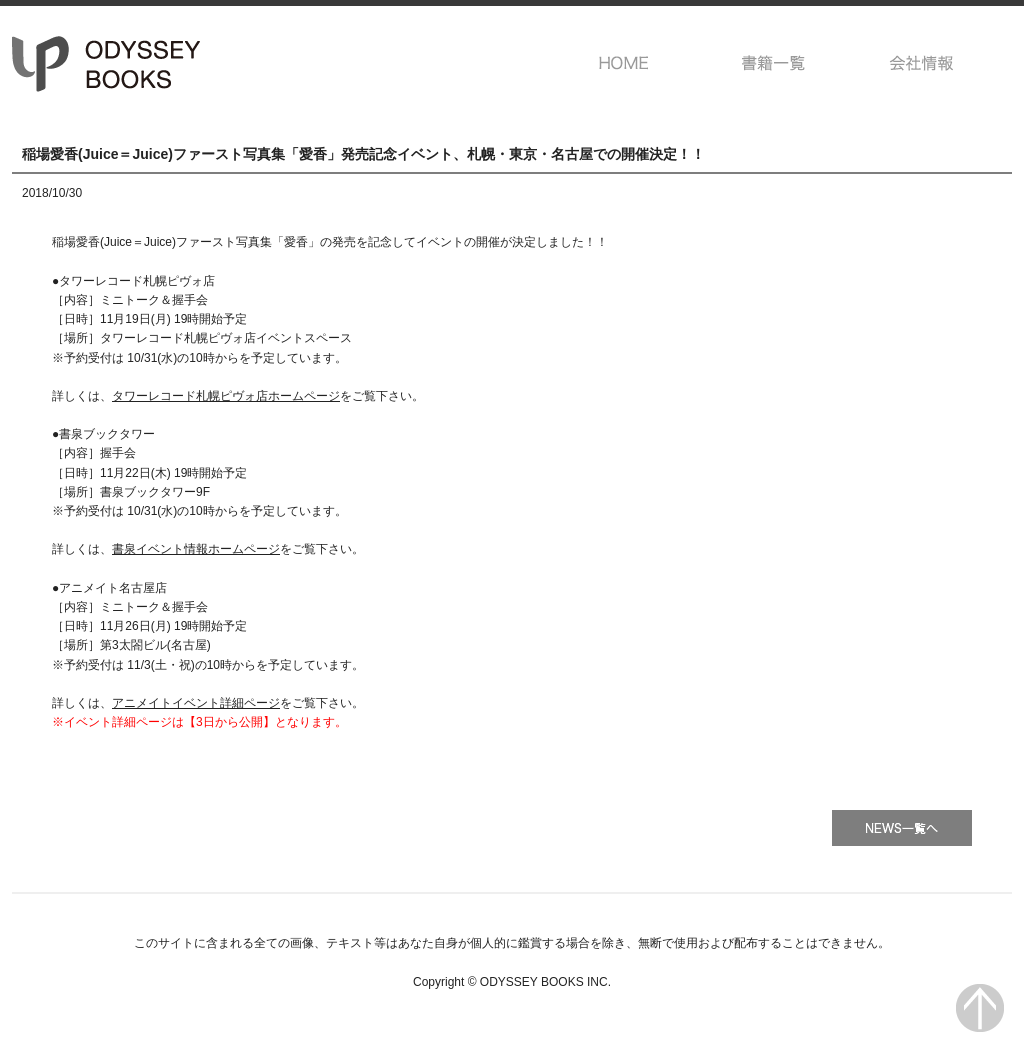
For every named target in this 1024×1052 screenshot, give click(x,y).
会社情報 (922, 63)
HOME (624, 63)
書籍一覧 (773, 63)
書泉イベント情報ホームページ (196, 549)
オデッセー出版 (107, 64)
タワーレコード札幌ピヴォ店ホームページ (226, 396)
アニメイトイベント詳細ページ (196, 703)
